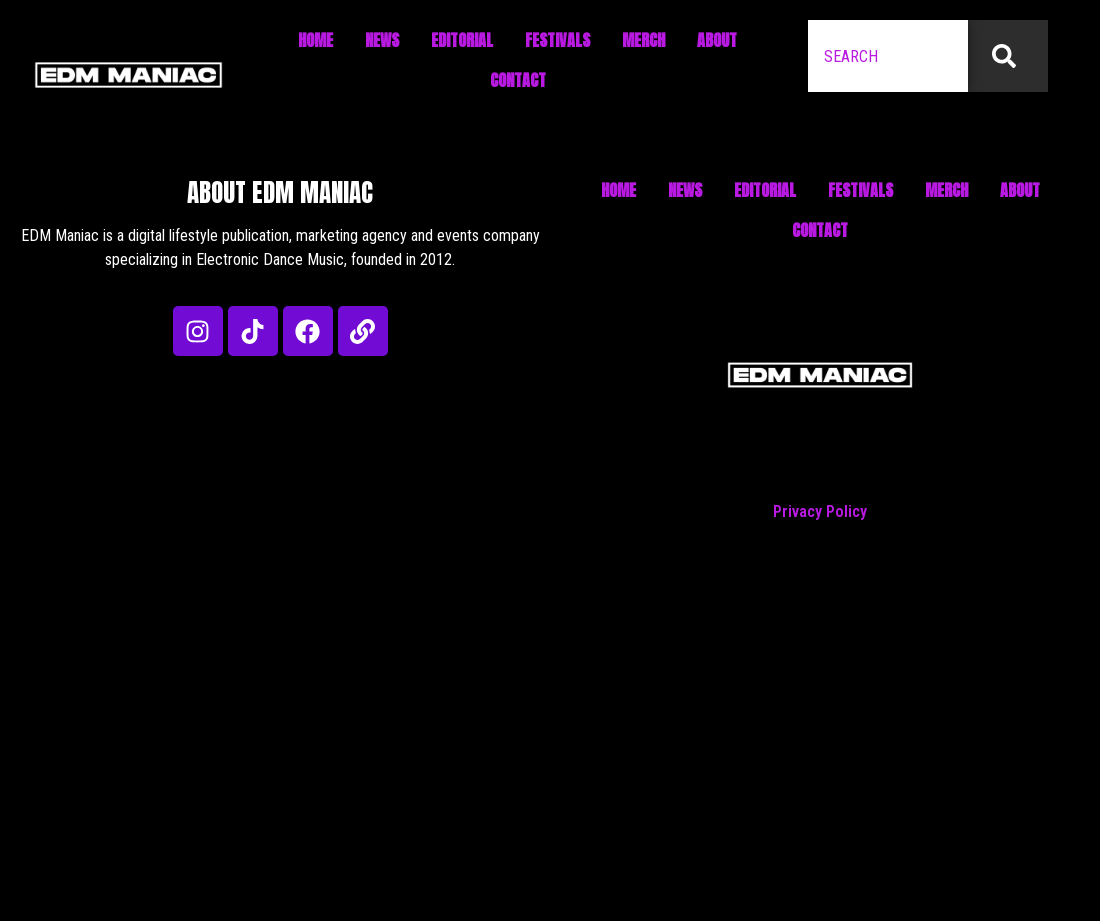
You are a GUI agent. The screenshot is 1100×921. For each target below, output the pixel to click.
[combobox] (888, 56)
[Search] (1008, 56)
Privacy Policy (820, 511)
